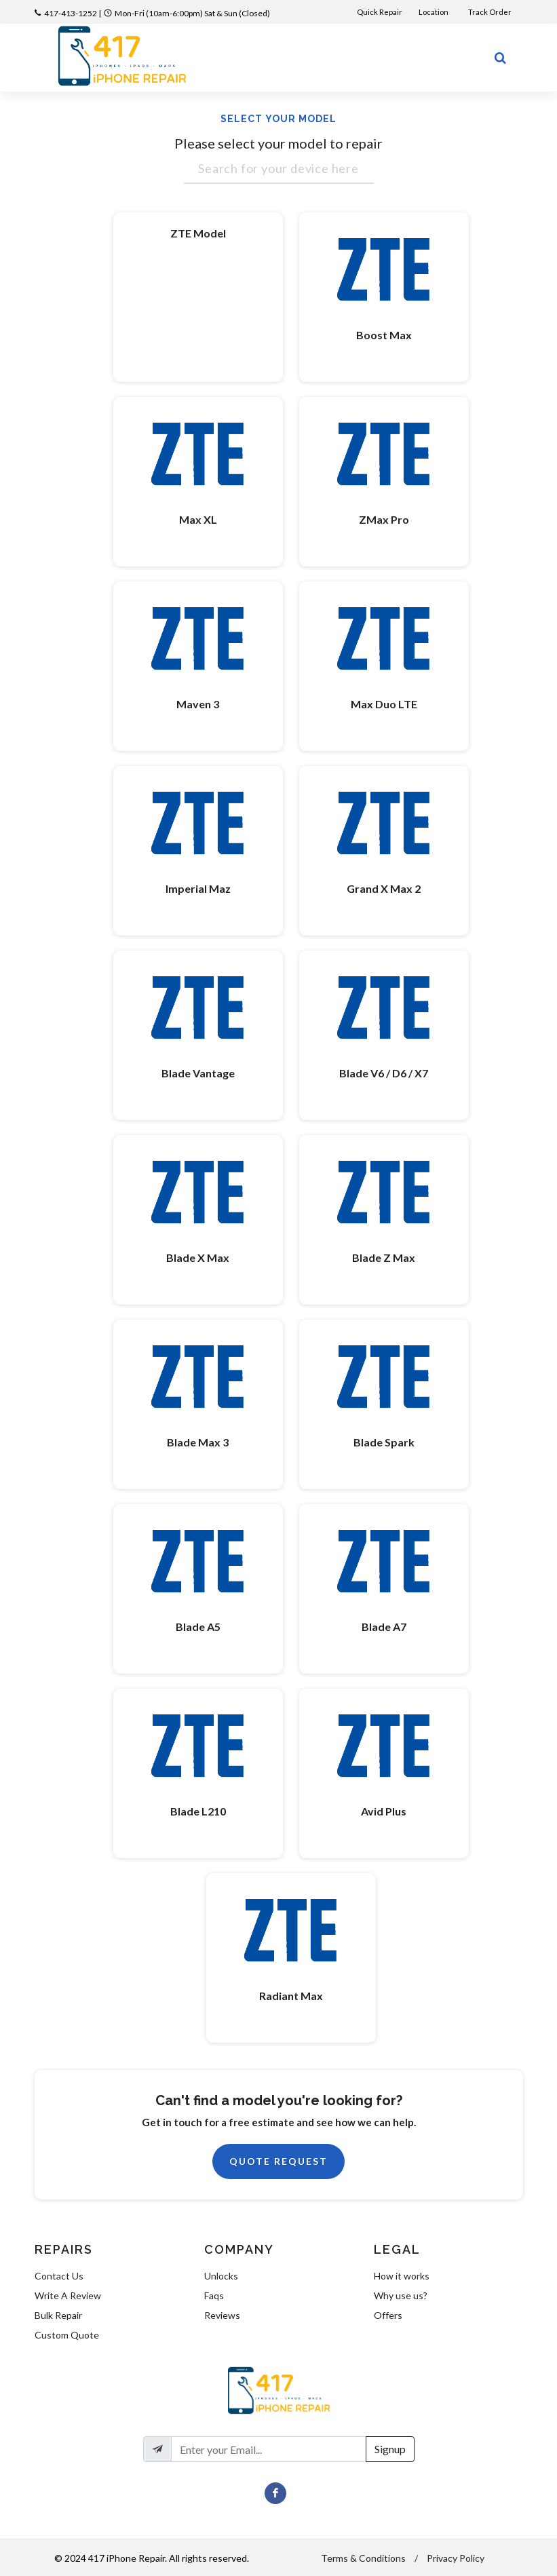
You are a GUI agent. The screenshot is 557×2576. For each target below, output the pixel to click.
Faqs (214, 2295)
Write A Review (68, 2295)
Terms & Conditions (363, 2558)
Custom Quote (67, 2335)
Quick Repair (379, 11)
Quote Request (278, 2161)
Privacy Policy (455, 2558)
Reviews (222, 2315)
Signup (390, 2448)
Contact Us (59, 2276)
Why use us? (400, 2295)
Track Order (490, 11)
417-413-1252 (70, 13)
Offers (388, 2315)
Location (434, 11)
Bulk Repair (58, 2315)
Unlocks (221, 2276)
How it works (401, 2276)
